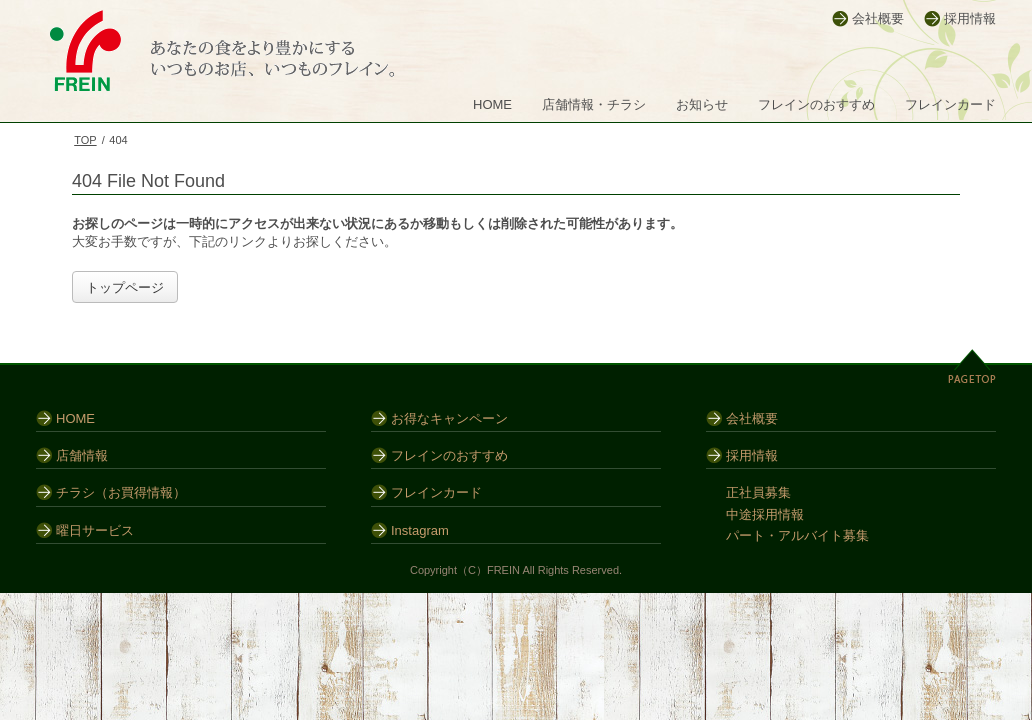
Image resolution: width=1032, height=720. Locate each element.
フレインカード (950, 104)
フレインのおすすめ (816, 104)
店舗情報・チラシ (594, 104)
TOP (85, 140)
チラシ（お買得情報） (121, 492)
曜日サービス (95, 530)
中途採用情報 (765, 514)
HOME (492, 104)
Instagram (420, 530)
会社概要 (878, 18)
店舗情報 (82, 455)
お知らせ (702, 104)
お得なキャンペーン (449, 418)
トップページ (125, 287)
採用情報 (970, 18)
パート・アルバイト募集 (797, 535)
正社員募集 (758, 492)
